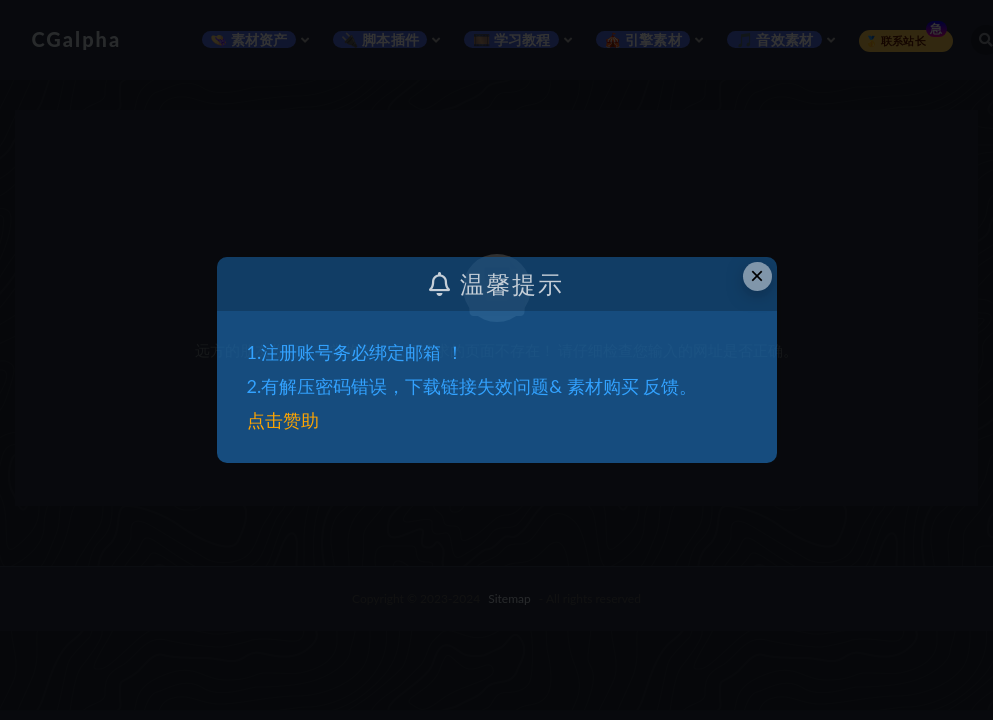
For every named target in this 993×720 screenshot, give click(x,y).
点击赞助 (283, 420)
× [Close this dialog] (757, 275)
